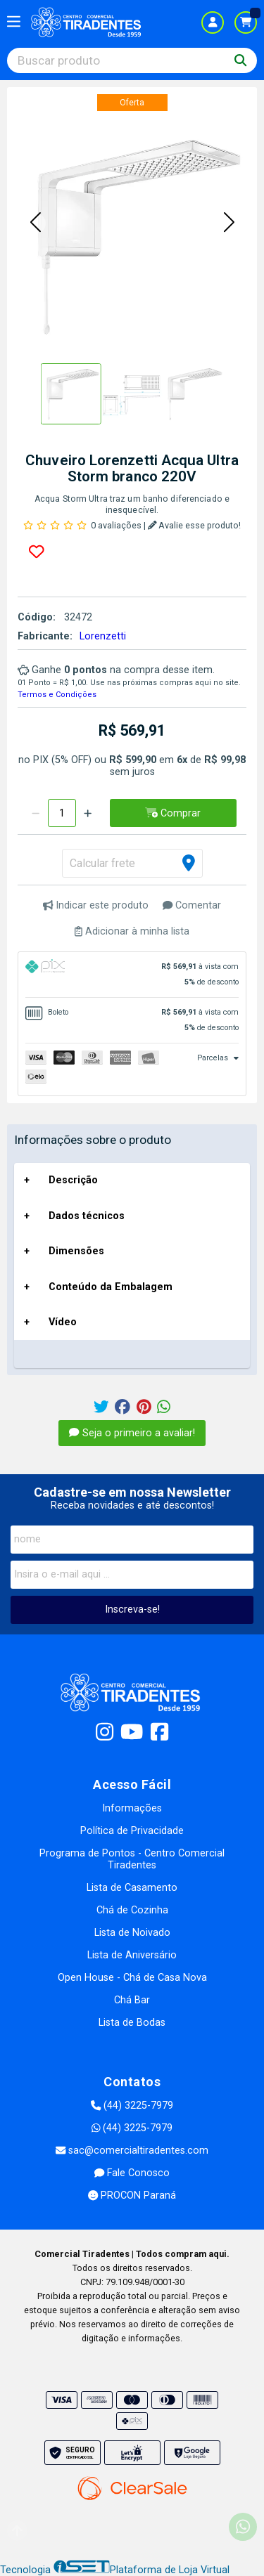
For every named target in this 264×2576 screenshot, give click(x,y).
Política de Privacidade (132, 1831)
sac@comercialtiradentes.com (132, 2151)
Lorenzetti (103, 636)
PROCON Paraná (132, 2195)
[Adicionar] (88, 813)
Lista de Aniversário (132, 1955)
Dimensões (76, 1251)
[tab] (132, 974)
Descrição (73, 1180)
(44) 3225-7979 (132, 2106)
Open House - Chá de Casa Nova (132, 1978)
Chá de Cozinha (132, 1910)
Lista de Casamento (132, 1888)
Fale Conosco (132, 2173)
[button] (35, 223)
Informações (132, 1808)
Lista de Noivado (132, 1933)
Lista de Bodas (132, 2023)
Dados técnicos (87, 1216)
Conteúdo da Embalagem (110, 1287)
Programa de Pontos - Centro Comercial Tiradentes (132, 1859)
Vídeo (63, 1322)
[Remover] (35, 813)
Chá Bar (132, 2000)
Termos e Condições (57, 694)
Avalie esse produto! (194, 525)
